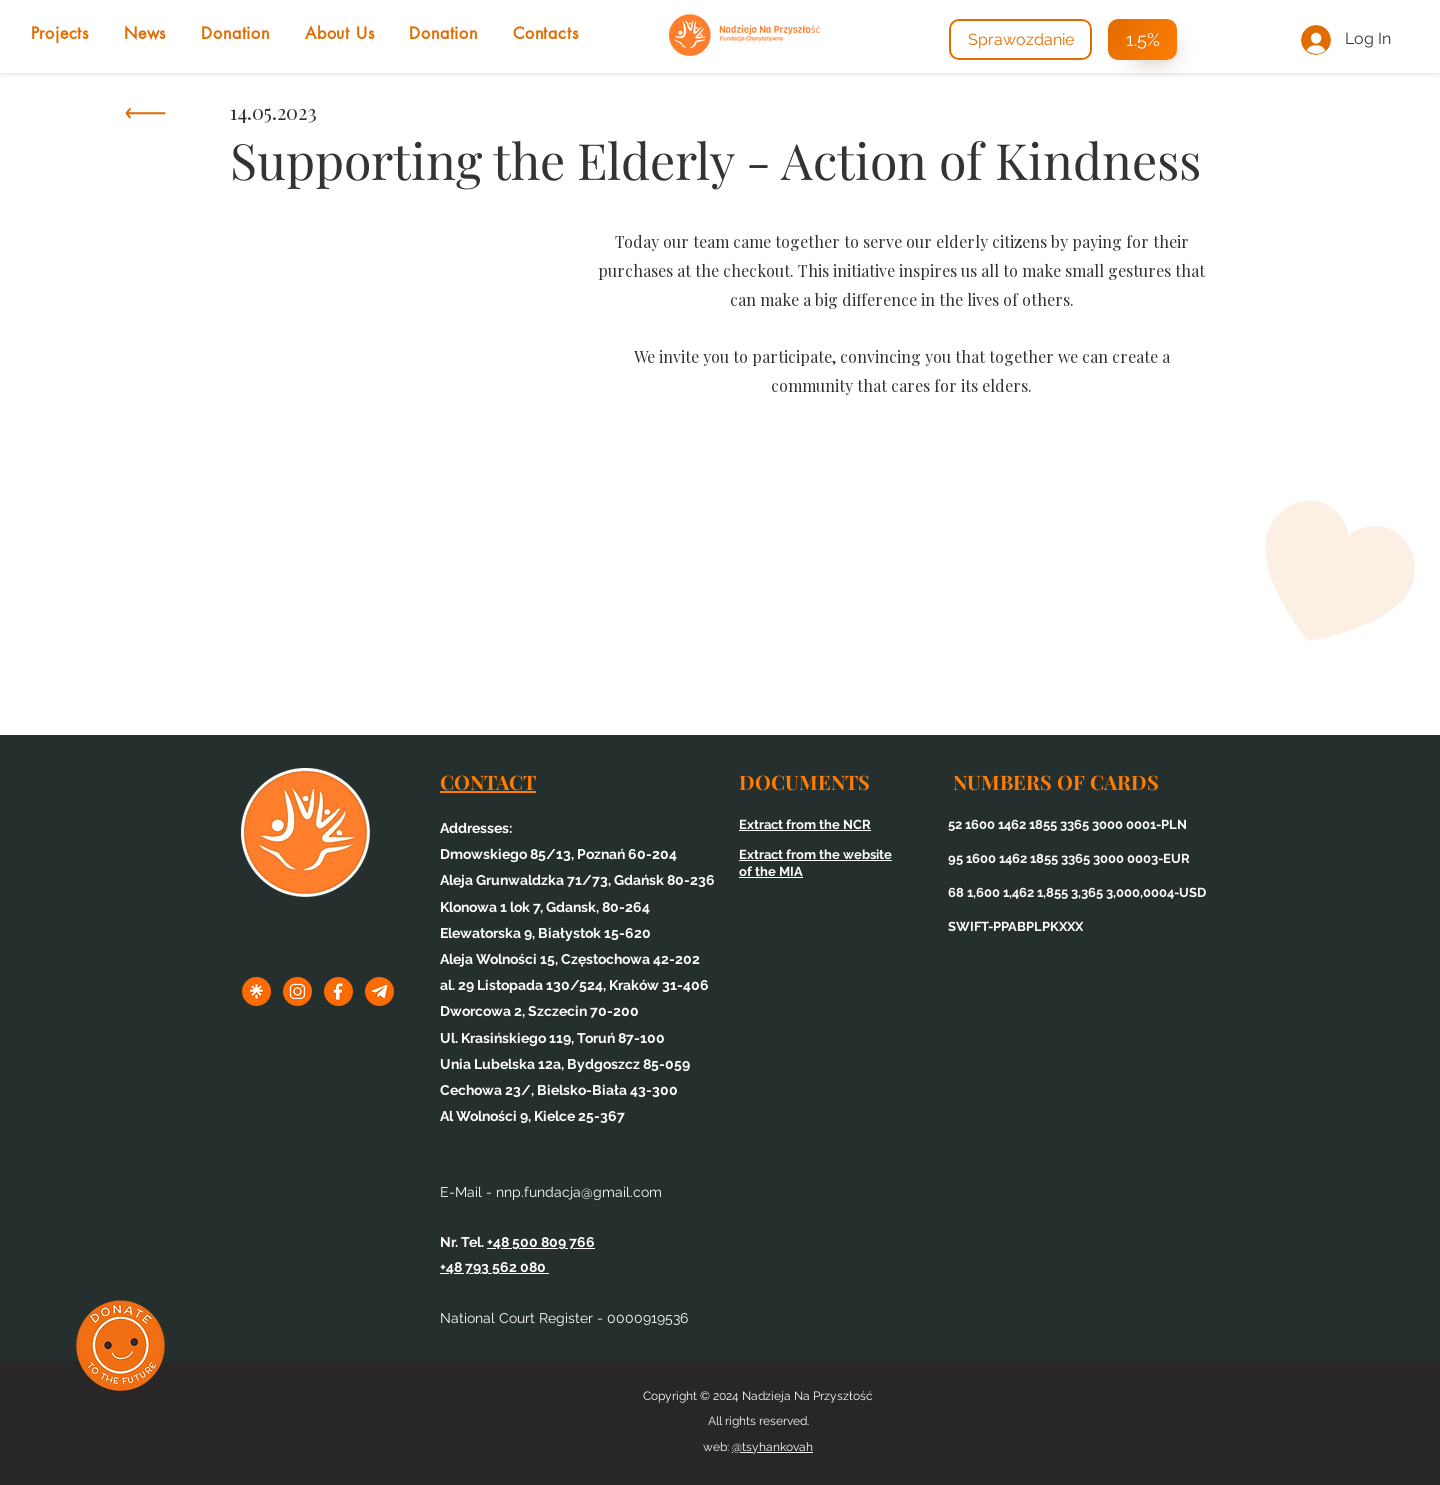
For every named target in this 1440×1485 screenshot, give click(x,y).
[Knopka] (144, 118)
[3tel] (379, 991)
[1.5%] (1142, 39)
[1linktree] (256, 991)
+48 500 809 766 (541, 1242)
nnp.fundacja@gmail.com (579, 1192)
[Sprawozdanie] (1020, 39)
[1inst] (297, 991)
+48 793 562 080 (494, 1267)
